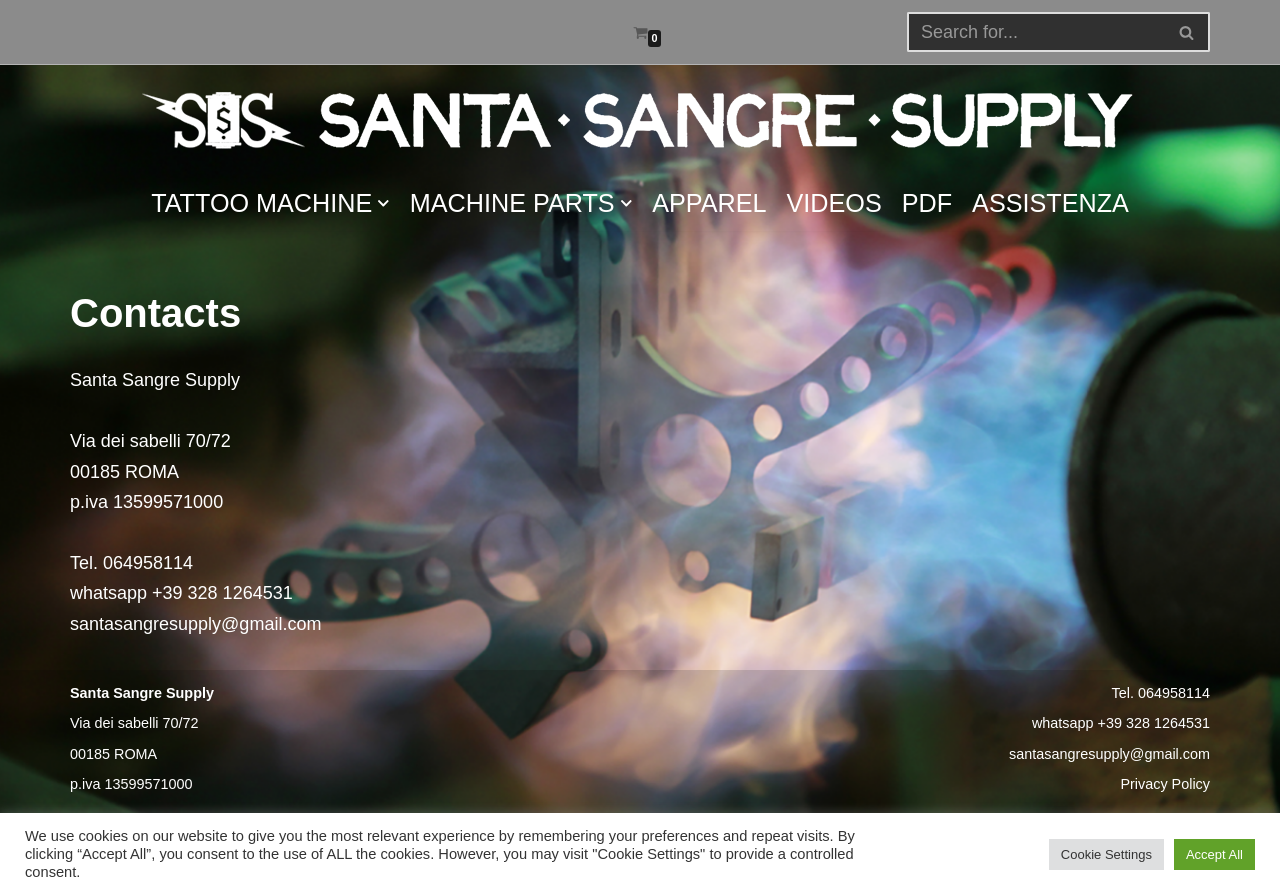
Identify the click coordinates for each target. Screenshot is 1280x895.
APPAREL (709, 203)
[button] (1186, 32)
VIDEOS (834, 203)
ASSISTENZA (1050, 203)
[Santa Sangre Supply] (640, 120)
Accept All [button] (1214, 854)
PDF (927, 203)
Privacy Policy (1165, 784)
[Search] (1187, 32)
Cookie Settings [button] (1106, 854)
